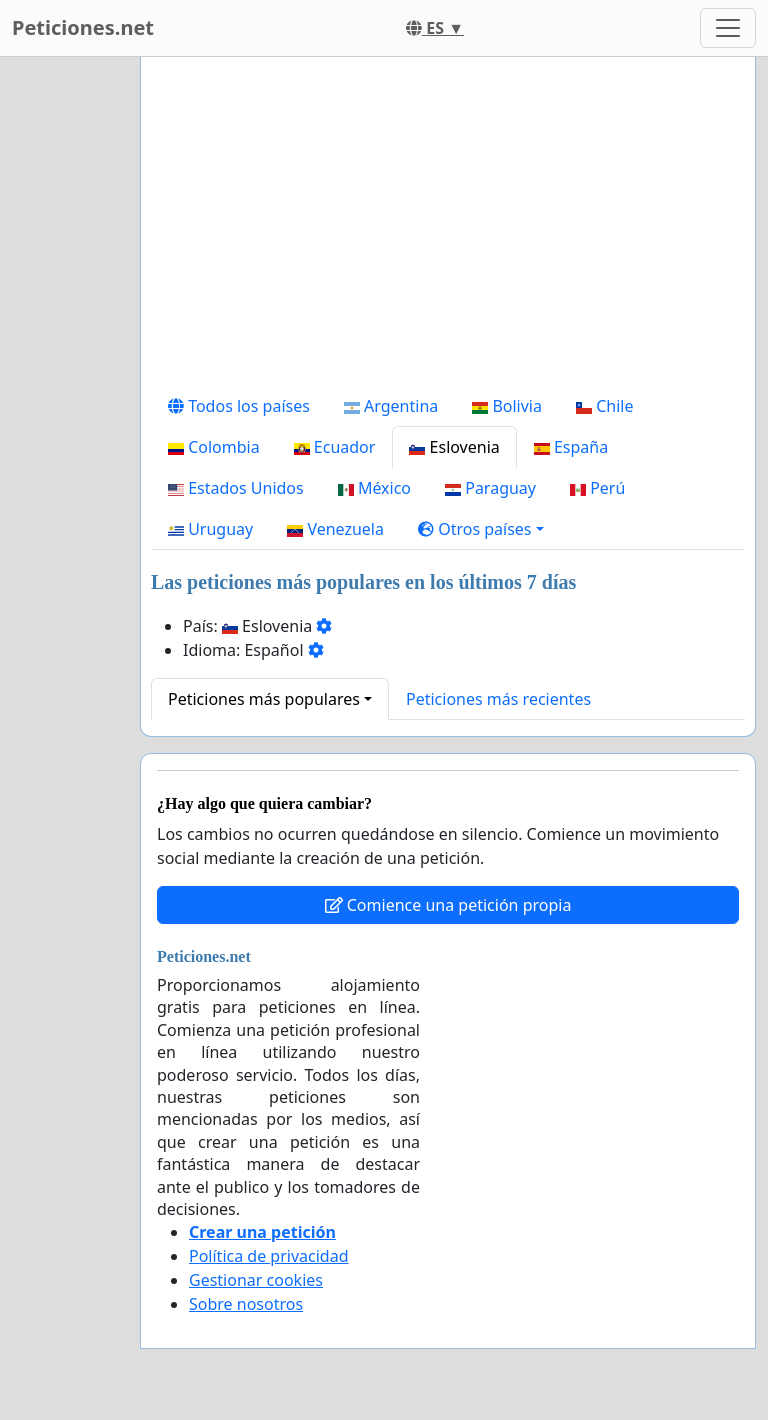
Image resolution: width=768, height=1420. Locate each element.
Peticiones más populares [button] (264, 699)
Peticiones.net (83, 27)
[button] (481, 529)
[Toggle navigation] (728, 28)
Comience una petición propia (448, 905)
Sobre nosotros (246, 1304)
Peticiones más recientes (498, 699)
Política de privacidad (269, 1256)
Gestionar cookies (256, 1280)
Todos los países (239, 406)
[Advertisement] (448, 229)
